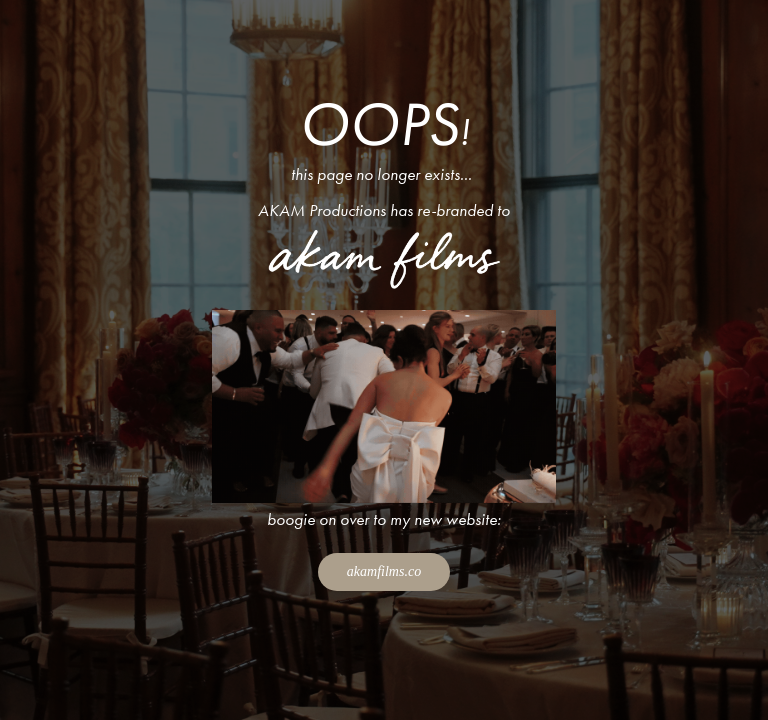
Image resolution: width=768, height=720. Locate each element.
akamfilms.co (384, 571)
